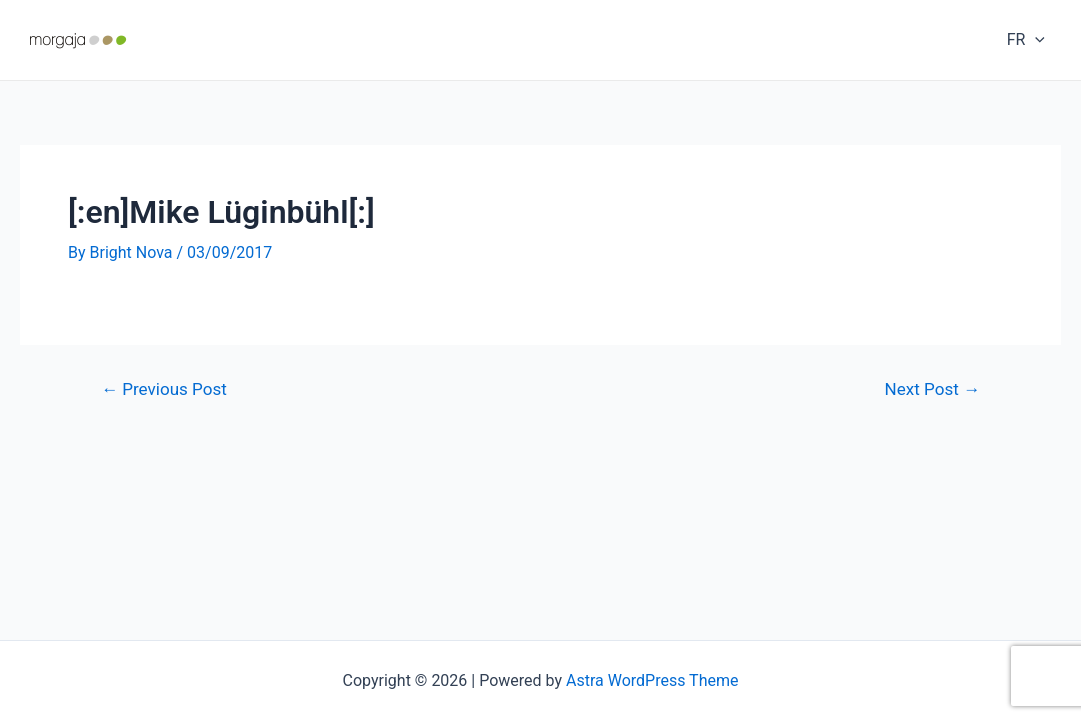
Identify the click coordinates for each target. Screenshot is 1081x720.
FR (1026, 40)
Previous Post (164, 389)
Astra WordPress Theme (652, 680)
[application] (1035, 40)
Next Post (932, 389)
